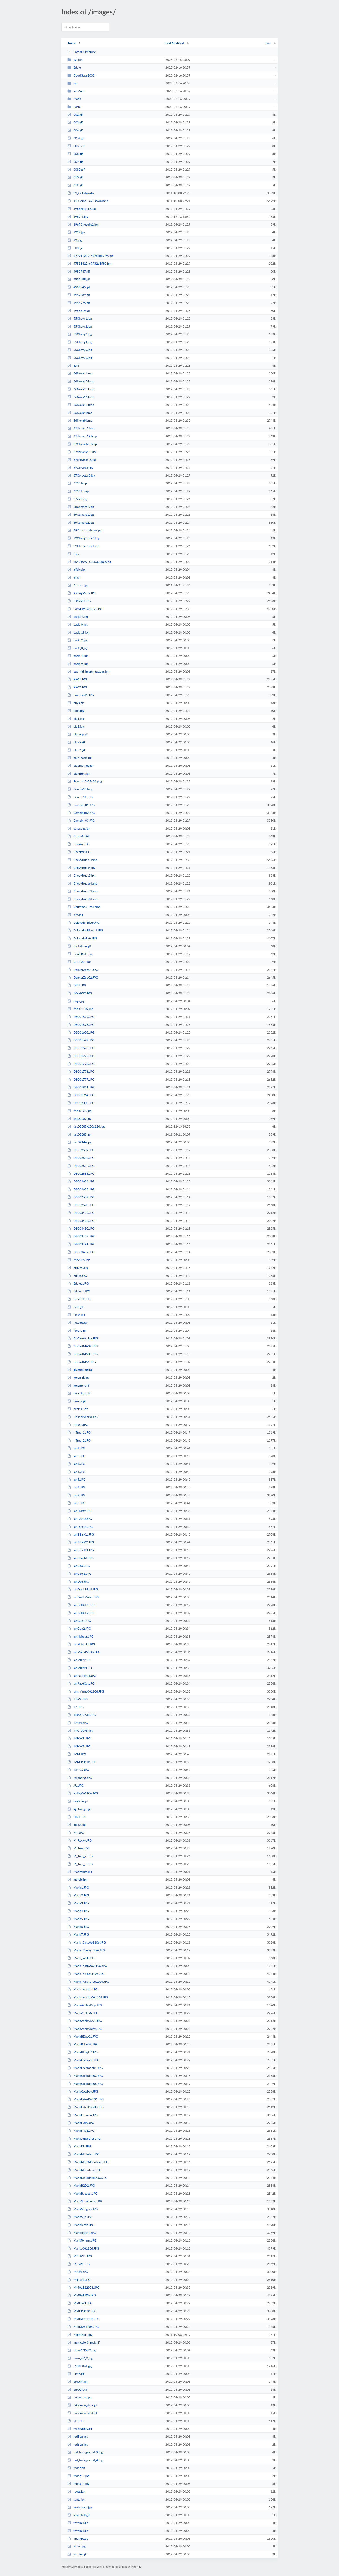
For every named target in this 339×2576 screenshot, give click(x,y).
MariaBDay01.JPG (82, 2036)
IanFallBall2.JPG (80, 1613)
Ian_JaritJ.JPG (79, 1518)
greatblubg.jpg (79, 1369)
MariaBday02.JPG (82, 2044)
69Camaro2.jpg (80, 522)
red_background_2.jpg (85, 2452)
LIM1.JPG (76, 1817)
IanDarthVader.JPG (83, 1597)
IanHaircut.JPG (80, 1636)
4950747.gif (78, 271)
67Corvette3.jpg (81, 475)
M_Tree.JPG (78, 1848)
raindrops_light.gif (82, 2413)
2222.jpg (76, 232)
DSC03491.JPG (80, 1244)
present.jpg (77, 2381)
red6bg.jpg (77, 2444)
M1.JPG (75, 1832)
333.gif (75, 248)
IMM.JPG (76, 1754)
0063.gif (76, 146)
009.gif (75, 161)
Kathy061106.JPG (82, 1793)
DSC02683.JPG (80, 1158)
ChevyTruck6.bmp (82, 883)
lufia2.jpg (76, 1824)
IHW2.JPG (77, 1699)
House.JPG (77, 1424)
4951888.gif (78, 279)
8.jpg (73, 554)
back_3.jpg (77, 648)
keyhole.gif (77, 1801)
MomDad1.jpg (79, 2334)
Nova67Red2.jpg (81, 2350)
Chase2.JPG (78, 844)
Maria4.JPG (78, 1911)
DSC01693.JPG (80, 1048)
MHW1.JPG (78, 2264)
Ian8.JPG (76, 1503)
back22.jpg (77, 616)
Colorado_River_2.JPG (85, 930)
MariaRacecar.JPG (82, 2193)
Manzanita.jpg (79, 1872)
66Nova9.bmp (79, 420)
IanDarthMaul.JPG (82, 1589)
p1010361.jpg (79, 2366)
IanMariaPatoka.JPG (83, 1652)
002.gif (75, 114)
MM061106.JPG (81, 2295)
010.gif (75, 177)
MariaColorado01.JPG (85, 2068)
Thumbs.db (77, 2538)
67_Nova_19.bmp (82, 436)
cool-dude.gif (79, 946)
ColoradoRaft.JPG (82, 938)
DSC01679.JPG (80, 1040)
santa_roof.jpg (79, 2507)
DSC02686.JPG (80, 1181)
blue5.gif (76, 742)
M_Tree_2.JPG (80, 1856)
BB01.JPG (77, 679)
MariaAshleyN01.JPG (84, 2020)
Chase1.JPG (78, 836)
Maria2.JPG (78, 1895)
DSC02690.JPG (80, 1205)
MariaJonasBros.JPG (84, 2138)
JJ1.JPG (75, 1785)
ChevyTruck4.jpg (81, 867)
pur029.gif (77, 2389)
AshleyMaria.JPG (81, 593)
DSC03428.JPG (80, 1220)
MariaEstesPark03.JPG (85, 2107)
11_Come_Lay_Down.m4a (87, 201)
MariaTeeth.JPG (80, 2225)
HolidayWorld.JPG (82, 1417)
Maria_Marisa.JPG (82, 1989)
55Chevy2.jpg (79, 326)
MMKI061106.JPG (83, 2326)
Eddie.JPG (77, 1275)
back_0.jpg (77, 624)
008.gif (75, 153)
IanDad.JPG (78, 1581)
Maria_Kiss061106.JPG (85, 1974)
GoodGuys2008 (80, 75)
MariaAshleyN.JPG (82, 2013)
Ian (72, 83)
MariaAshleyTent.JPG (84, 2028)
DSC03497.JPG (80, 1252)
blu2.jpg (75, 726)
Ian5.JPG (76, 1479)
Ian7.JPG (76, 1495)
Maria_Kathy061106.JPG (87, 1966)
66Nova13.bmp (80, 389)
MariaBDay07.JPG (82, 2052)
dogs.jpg (76, 1001)
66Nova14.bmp (80, 397)
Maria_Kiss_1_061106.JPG (88, 1981)
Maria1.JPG (78, 1887)
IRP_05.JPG (78, 1769)
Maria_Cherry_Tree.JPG (86, 1950)
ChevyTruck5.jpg (81, 875)
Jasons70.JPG (79, 1777)
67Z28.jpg (77, 499)
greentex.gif (78, 1385)
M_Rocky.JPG (79, 1840)
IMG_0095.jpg (80, 1730)
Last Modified (174, 43)
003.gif (75, 122)
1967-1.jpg (77, 216)
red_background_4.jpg (85, 2460)
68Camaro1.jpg (80, 507)
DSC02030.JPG (80, 1103)
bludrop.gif (77, 734)
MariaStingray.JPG (82, 2209)
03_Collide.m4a (80, 193)
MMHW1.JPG (79, 2303)
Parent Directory (81, 52)
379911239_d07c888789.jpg (90, 256)
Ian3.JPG (76, 1464)
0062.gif (76, 138)
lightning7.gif (79, 1809)
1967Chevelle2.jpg (82, 224)
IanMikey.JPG (79, 1660)
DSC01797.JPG (80, 1079)
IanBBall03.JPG (80, 1550)
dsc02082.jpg (79, 1118)
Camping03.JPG (81, 820)
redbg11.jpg (78, 2476)
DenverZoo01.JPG (82, 969)
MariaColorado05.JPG (85, 2083)
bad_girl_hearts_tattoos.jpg (88, 671)
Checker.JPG (78, 852)
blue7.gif (76, 750)
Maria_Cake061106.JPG (86, 1942)
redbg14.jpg (78, 2483)
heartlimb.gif (78, 1393)
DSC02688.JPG (80, 1189)
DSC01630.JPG (80, 1032)
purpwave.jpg (79, 2397)
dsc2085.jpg (78, 1260)
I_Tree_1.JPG (79, 1432)
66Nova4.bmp (79, 412)
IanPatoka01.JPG (81, 1675)
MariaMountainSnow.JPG (87, 2177)
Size (268, 43)
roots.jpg (76, 2491)
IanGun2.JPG (79, 1628)
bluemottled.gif (80, 765)
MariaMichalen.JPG (83, 2154)
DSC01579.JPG (80, 1016)
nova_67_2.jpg (80, 2358)
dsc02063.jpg (79, 1111)
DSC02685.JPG (80, 1173)
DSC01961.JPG (80, 1087)
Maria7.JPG (78, 1934)
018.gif (75, 185)
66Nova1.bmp (79, 373)
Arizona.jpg (77, 585)
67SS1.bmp (78, 491)
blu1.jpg (75, 718)
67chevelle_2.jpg (81, 459)
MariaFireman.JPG (82, 2115)
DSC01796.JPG (80, 1071)
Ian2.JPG (76, 1456)
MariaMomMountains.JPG (87, 2162)
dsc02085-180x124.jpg (86, 1126)
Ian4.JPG (76, 1472)
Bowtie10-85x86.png (84, 781)
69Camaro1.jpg (80, 514)
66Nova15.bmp (80, 404)
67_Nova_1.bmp (81, 428)
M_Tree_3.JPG (80, 1864)
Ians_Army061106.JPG (85, 1691)
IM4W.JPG (77, 1723)
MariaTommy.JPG (81, 2240)
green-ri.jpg (78, 1377)
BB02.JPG (77, 687)
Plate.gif (75, 2374)
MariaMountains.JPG (84, 2170)
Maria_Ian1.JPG (80, 1958)
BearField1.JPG (80, 695)
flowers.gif (77, 1322)
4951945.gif (78, 287)
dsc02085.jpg (79, 1134)
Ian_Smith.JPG (80, 1526)
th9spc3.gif (77, 2531)
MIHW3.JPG (78, 2280)
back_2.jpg (77, 640)
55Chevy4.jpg (79, 342)
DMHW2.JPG (79, 993)
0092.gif (76, 169)
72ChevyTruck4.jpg (83, 546)
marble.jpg (77, 1879)
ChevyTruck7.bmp (82, 891)
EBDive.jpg (77, 1267)
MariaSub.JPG (79, 2217)
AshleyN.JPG (79, 601)
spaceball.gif (78, 2515)
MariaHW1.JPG (80, 2130)
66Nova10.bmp (80, 381)
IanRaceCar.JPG (80, 1683)
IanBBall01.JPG (80, 1534)
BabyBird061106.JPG (84, 609)
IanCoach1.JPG (80, 1558)
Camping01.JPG (81, 805)
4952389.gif (78, 295)
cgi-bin (74, 59)
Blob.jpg (75, 710)
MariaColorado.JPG (83, 2060)
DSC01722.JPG (80, 1056)
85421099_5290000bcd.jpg (89, 561)
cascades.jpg (78, 828)
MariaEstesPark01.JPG (85, 2099)
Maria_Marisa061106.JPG (87, 1997)
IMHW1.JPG (78, 1738)
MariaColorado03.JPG (85, 2075)
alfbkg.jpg (76, 569)
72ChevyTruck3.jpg (83, 538)
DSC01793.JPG (80, 1064)
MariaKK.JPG (79, 2146)
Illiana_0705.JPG (81, 1715)
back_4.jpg (77, 656)
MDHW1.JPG (79, 2256)
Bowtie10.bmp (80, 789)
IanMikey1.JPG (80, 1668)
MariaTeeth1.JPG (81, 2232)
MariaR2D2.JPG (81, 2185)
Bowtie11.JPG (80, 797)
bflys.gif (75, 703)
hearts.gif (76, 1401)
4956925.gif (78, 303)
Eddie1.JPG (78, 1283)
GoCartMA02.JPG (82, 1346)
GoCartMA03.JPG (82, 1354)
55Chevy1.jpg (79, 318)
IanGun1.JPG (79, 1620)
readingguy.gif (79, 2428)
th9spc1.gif (77, 2523)
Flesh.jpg (76, 1315)
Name (72, 43)
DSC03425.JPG (80, 1212)
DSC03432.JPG (80, 1236)
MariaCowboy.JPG (82, 2091)
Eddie (74, 67)
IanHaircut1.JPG (81, 1644)
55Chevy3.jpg (79, 334)
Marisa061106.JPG (83, 2248)
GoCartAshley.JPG (82, 1338)
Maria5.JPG (78, 1919)
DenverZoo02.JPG (82, 977)
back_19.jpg (78, 632)
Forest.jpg (76, 1330)
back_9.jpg (77, 664)
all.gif (73, 577)
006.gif (75, 130)
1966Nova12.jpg (81, 208)
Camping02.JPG (81, 812)
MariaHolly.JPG (80, 2123)
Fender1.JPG (79, 1299)
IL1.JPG (75, 1707)
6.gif (73, 365)
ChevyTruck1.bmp (82, 860)
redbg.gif (76, 2468)
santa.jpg (76, 2499)
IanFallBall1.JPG (80, 1605)
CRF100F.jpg (79, 961)
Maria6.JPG (78, 1926)
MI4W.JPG (77, 2272)
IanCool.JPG (78, 1566)
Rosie (74, 107)
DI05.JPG (76, 985)
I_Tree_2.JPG (79, 1440)
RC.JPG (75, 2421)
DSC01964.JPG (80, 1095)
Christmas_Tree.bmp (84, 907)
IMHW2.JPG (78, 1746)
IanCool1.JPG (79, 1573)
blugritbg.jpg (78, 773)
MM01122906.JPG (83, 2287)
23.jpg (74, 240)
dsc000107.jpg (80, 1009)
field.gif (75, 1307)
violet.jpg (76, 2546)
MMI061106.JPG (82, 2311)
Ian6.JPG (76, 1487)
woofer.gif (77, 2554)
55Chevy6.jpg (79, 358)
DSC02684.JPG (80, 1166)
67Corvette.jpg (80, 467)
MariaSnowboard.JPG (84, 2201)
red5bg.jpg (77, 2436)
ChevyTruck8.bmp (82, 899)
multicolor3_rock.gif (83, 2342)
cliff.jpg (75, 915)
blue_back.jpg (79, 758)
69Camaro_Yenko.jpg (84, 530)
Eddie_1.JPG (78, 1291)
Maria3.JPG (78, 1903)
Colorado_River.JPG (83, 922)
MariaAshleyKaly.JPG (84, 2005)
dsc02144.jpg (79, 1142)
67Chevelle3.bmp (82, 444)
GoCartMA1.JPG (81, 1362)
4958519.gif (78, 310)
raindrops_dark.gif (82, 2405)
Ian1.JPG (76, 1448)
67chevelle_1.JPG (82, 452)
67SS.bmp (77, 483)
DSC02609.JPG (80, 1150)
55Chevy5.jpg (79, 350)
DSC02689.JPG (80, 1197)
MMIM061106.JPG (83, 2319)
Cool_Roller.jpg (80, 954)
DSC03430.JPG (80, 1228)
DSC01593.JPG (80, 1024)
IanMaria (76, 91)
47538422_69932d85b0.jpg (89, 263)
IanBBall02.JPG (80, 1542)
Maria (74, 99)
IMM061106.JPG (82, 1762)
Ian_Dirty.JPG (79, 1511)
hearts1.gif (77, 1409)
